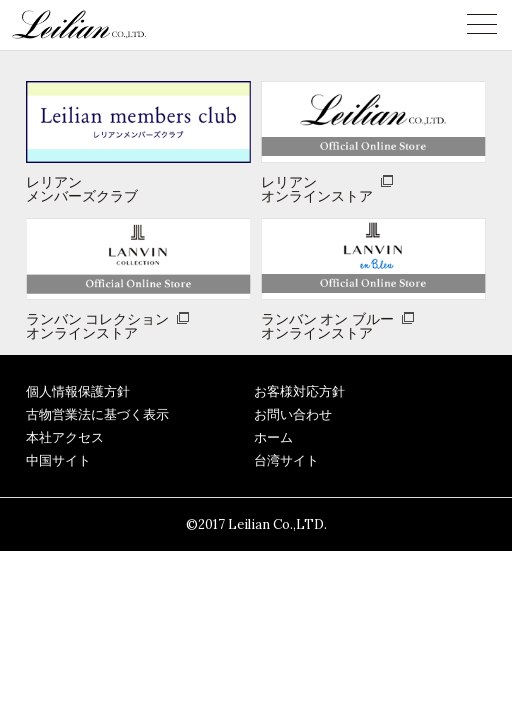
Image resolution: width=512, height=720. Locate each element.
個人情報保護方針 (78, 391)
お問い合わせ (293, 414)
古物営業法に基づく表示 (97, 414)
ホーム (273, 437)
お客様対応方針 (299, 391)
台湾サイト (286, 460)
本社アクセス (65, 437)
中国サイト (58, 460)
